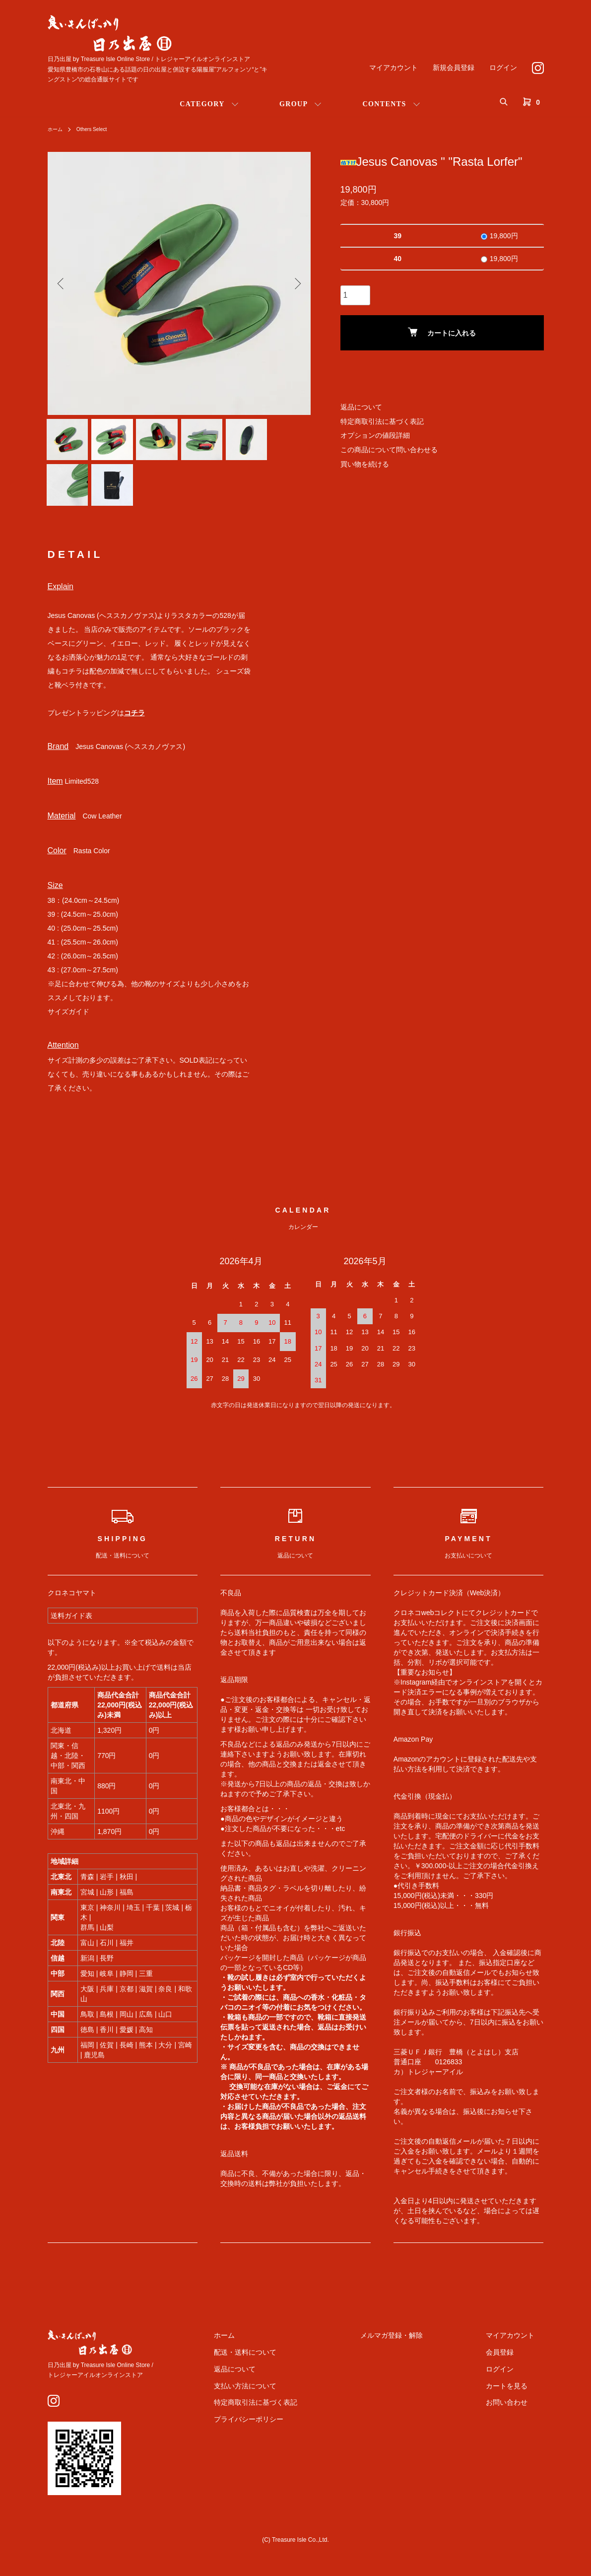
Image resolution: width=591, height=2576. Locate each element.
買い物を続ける (364, 464)
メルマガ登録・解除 (419, 2351)
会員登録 (509, 2368)
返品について (361, 407)
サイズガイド (68, 1027)
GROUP (293, 104)
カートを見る (516, 2402)
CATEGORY (202, 104)
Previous (62, 283)
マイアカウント (393, 67)
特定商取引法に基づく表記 (382, 421)
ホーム (57, 129)
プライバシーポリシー (294, 2435)
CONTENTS (384, 104)
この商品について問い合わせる (389, 450)
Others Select (97, 129)
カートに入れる (442, 332)
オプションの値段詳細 (375, 435)
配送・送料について (291, 2368)
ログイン (503, 67)
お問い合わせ (516, 2419)
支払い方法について (291, 2402)
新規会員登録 (453, 67)
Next (295, 283)
